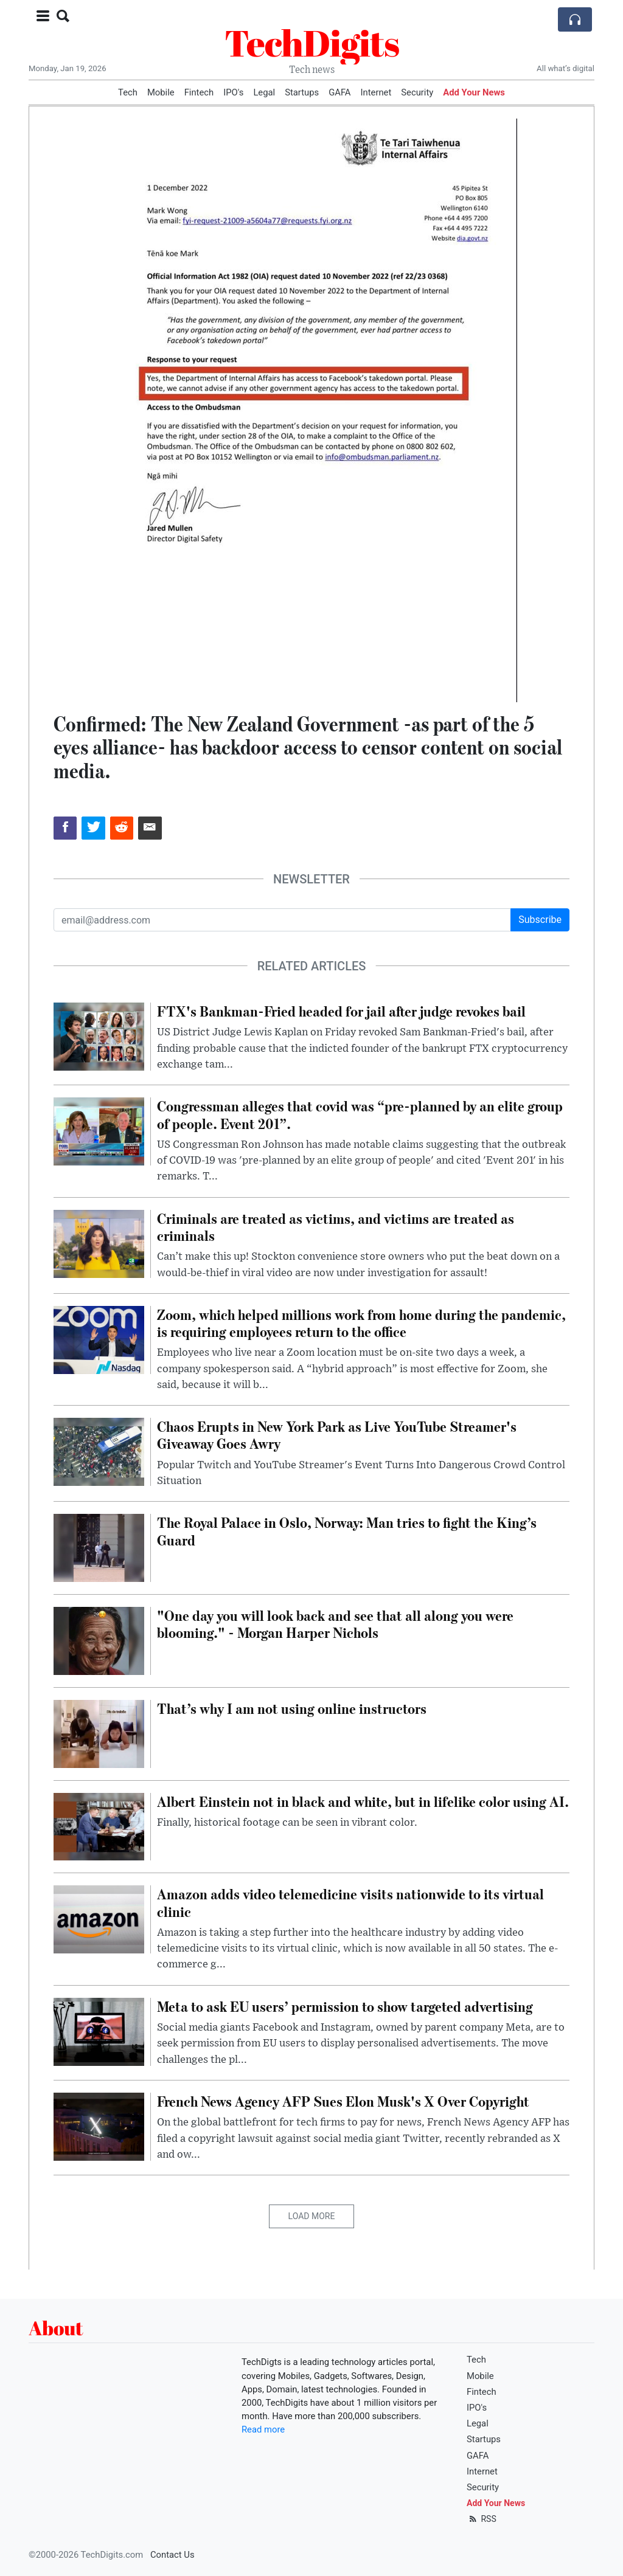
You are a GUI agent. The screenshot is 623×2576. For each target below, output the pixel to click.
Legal (264, 92)
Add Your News (474, 92)
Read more (263, 2429)
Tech (127, 92)
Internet (376, 92)
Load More (311, 2216)
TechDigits (311, 42)
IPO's (233, 92)
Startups (302, 92)
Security (417, 92)
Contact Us (172, 2554)
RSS (481, 2519)
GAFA (339, 92)
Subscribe (540, 919)
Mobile (161, 92)
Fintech (199, 92)
